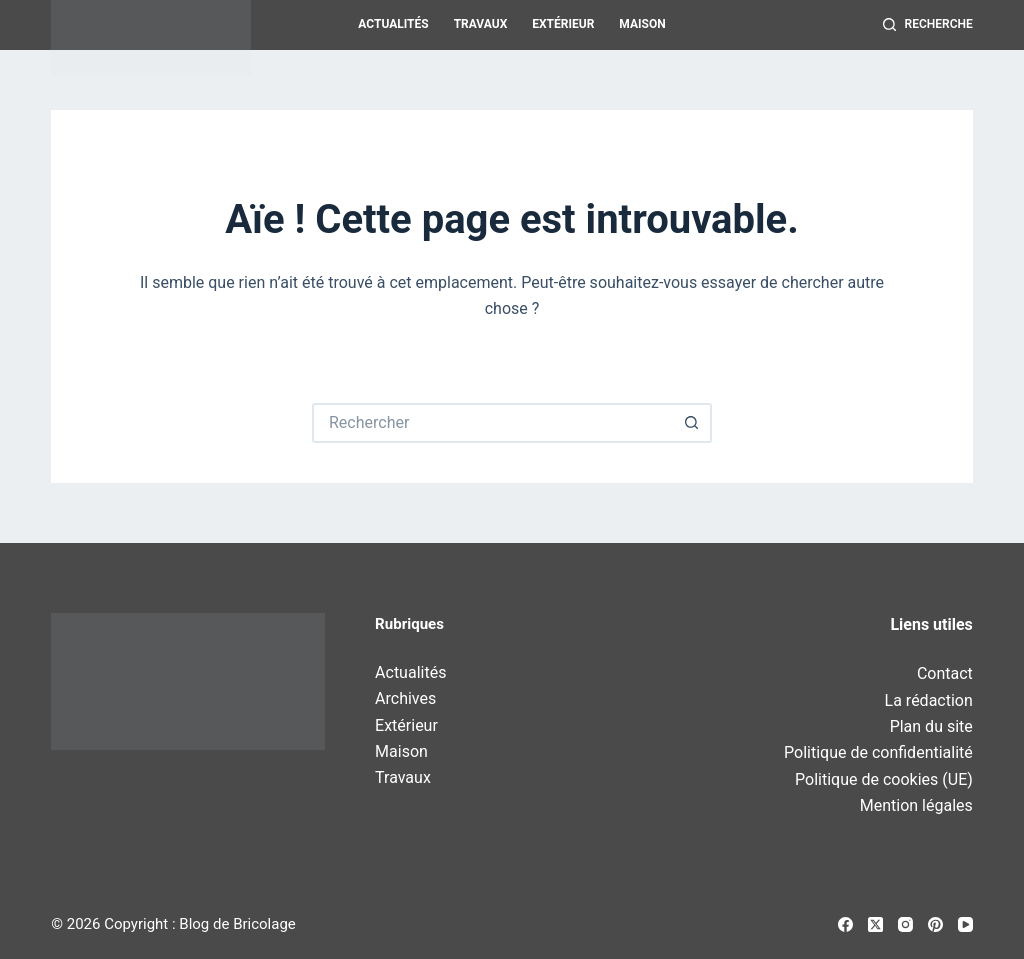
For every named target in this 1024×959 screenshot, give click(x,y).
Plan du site (931, 726)
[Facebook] (845, 924)
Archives (405, 698)
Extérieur (563, 24)
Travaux (481, 24)
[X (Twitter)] (875, 924)
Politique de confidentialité (878, 752)
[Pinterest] (935, 924)
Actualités (393, 24)
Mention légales (916, 805)
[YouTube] (965, 924)
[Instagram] (905, 924)
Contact (945, 673)
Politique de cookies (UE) (884, 779)
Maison (642, 24)
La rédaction (929, 700)
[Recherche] (928, 25)
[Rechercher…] (492, 423)
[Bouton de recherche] (692, 423)
